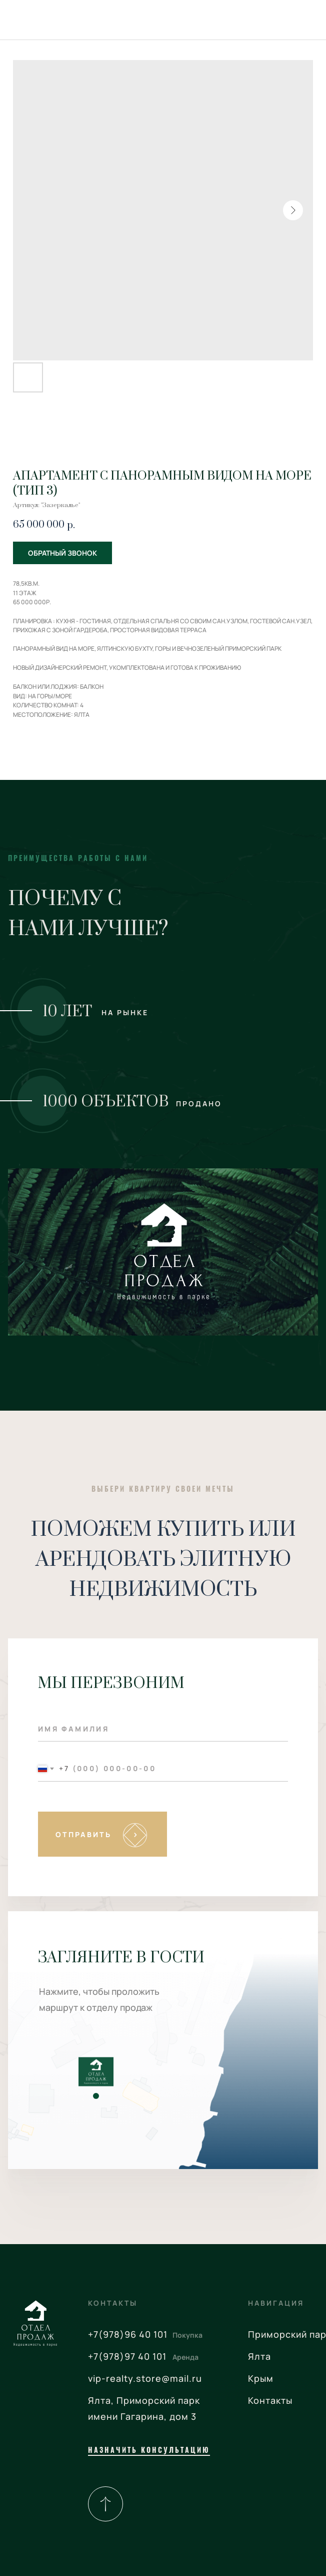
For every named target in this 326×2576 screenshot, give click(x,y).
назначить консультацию (149, 2449)
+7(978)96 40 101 (128, 2334)
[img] (105, 2503)
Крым (261, 2378)
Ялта (259, 2356)
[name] (163, 1729)
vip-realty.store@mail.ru (145, 2378)
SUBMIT (102, 1834)
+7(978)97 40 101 (127, 2356)
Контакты (270, 2400)
